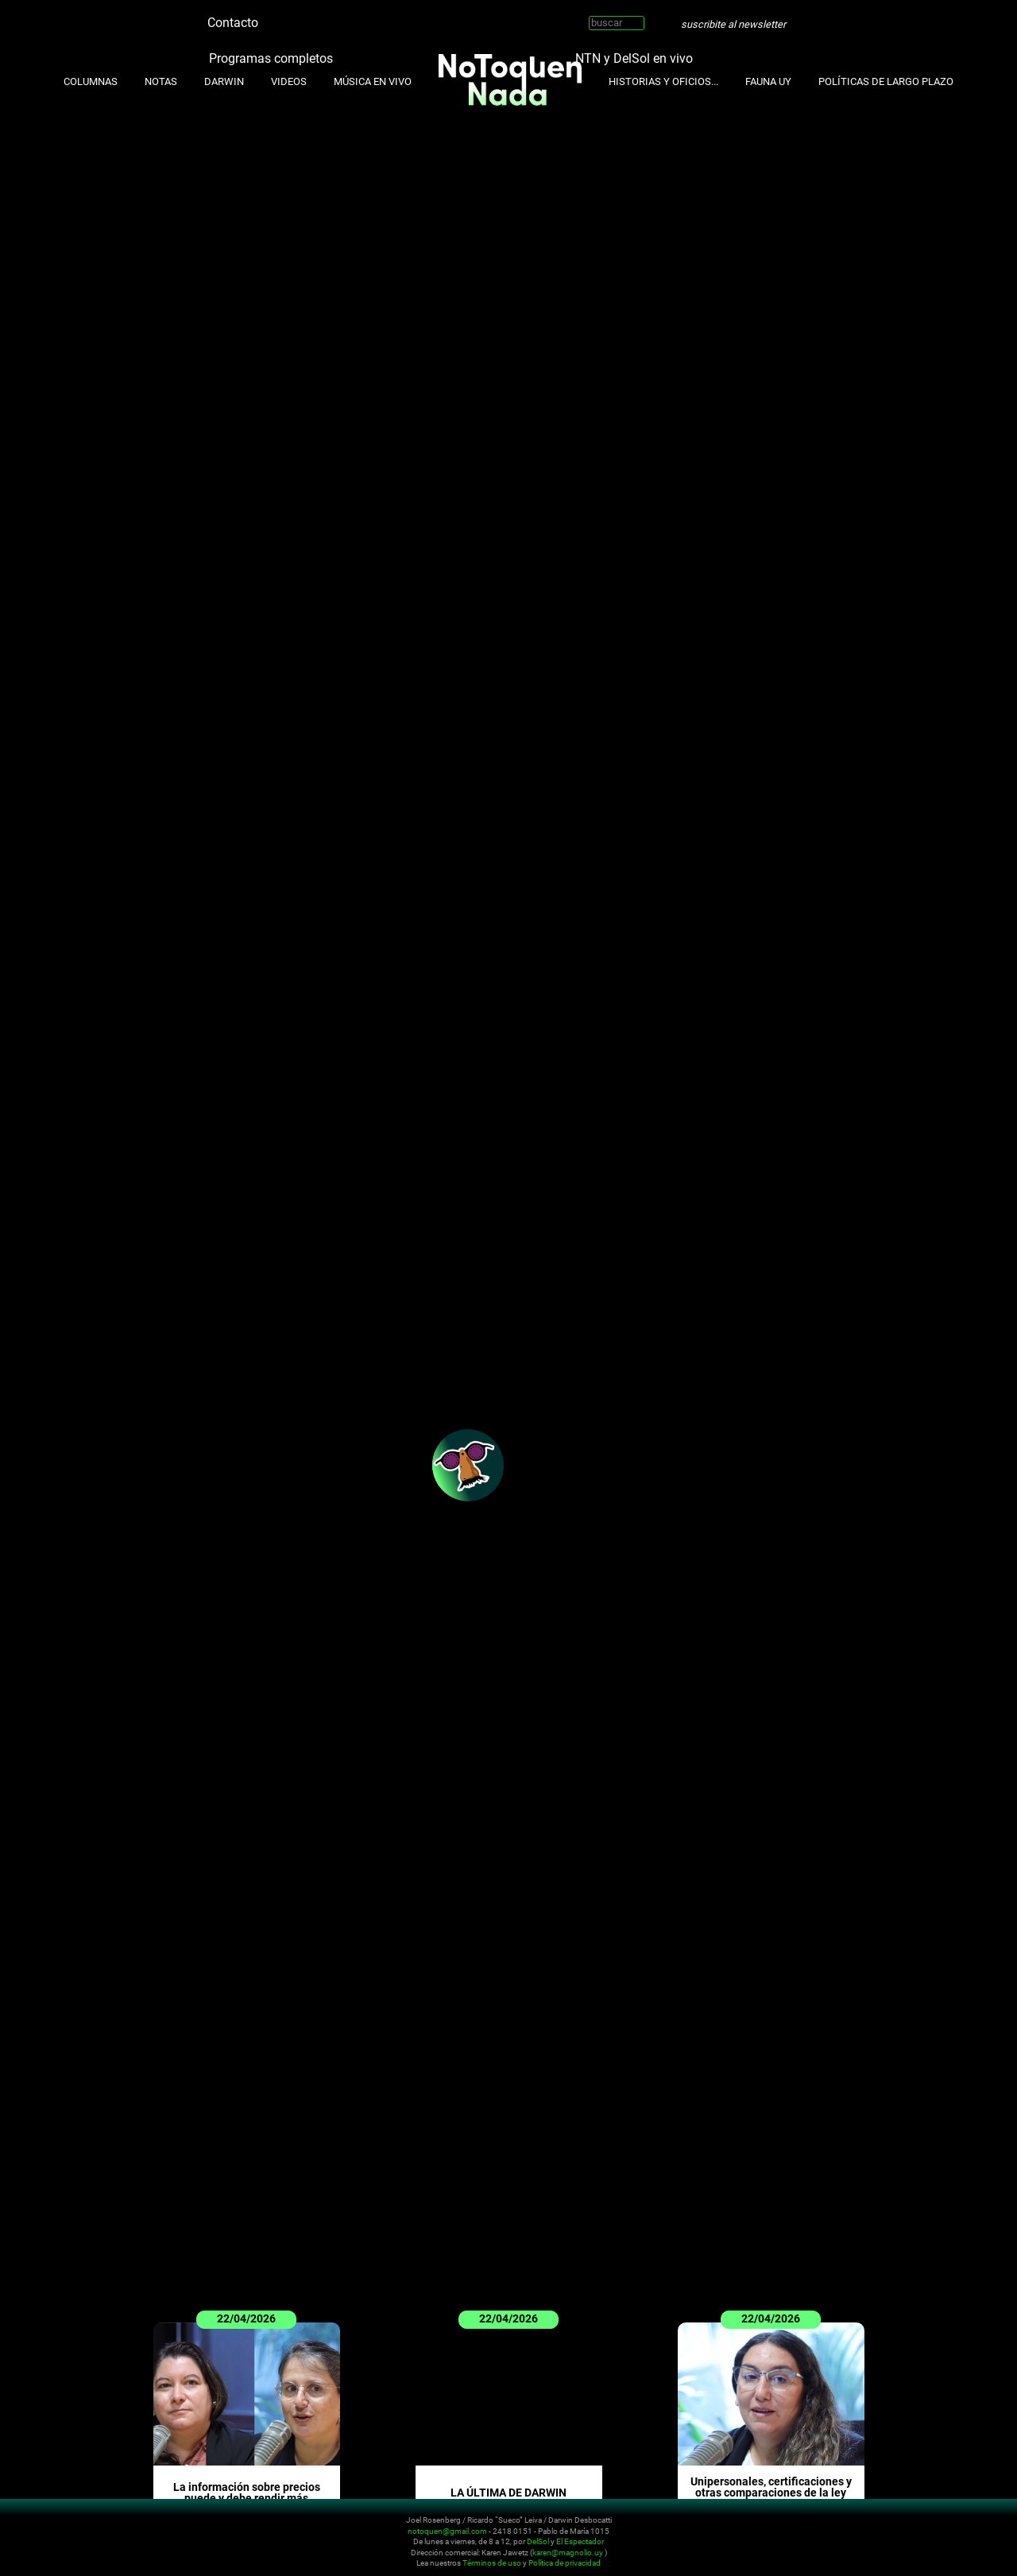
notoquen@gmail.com (447, 2530)
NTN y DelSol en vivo (634, 57)
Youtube (318, 16)
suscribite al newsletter (733, 24)
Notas (161, 81)
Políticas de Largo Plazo (885, 81)
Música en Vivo (373, 81)
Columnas (91, 81)
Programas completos (271, 57)
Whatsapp (365, 16)
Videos (289, 81)
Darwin (224, 81)
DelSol (538, 2541)
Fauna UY (768, 81)
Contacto (232, 22)
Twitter (270, 16)
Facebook (342, 16)
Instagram (294, 16)
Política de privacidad (564, 2563)
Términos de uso (491, 2563)
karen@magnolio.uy (567, 2551)
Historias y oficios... (663, 81)
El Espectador (580, 2541)
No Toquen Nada (107, 2539)
